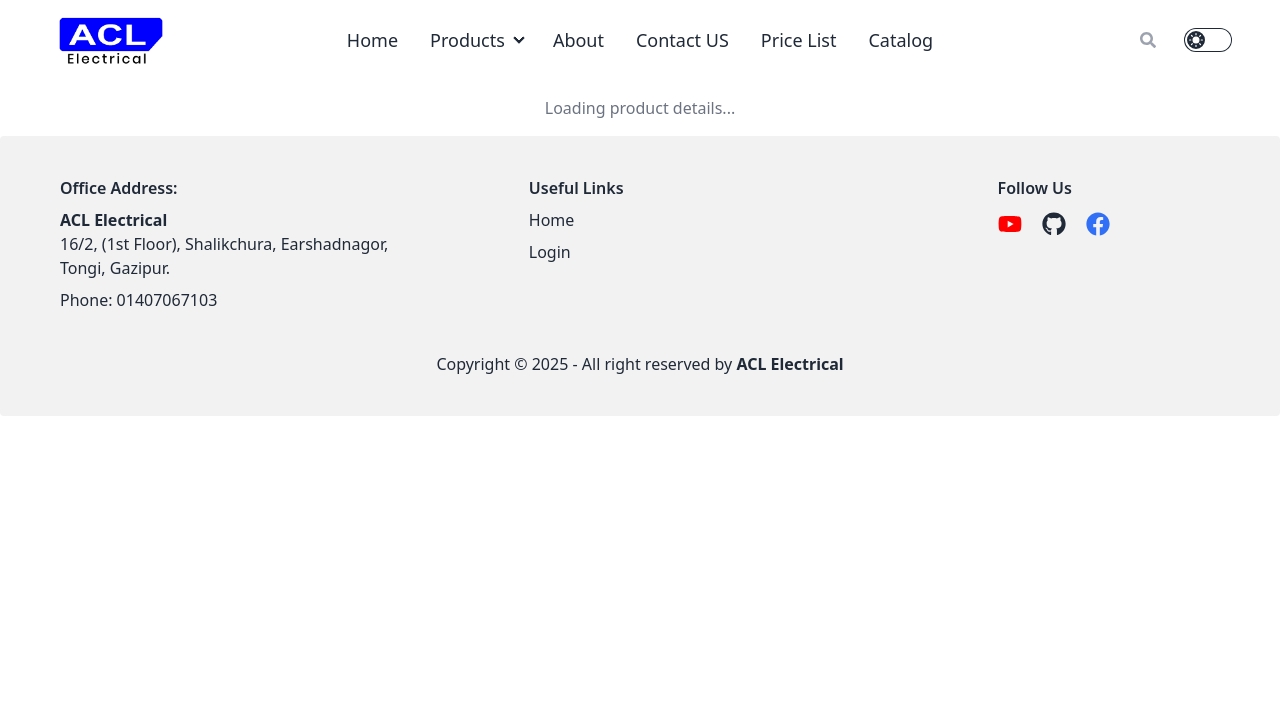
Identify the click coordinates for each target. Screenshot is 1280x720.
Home (372, 40)
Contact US (682, 40)
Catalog (900, 40)
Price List (799, 40)
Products (467, 40)
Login (550, 252)
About (578, 40)
